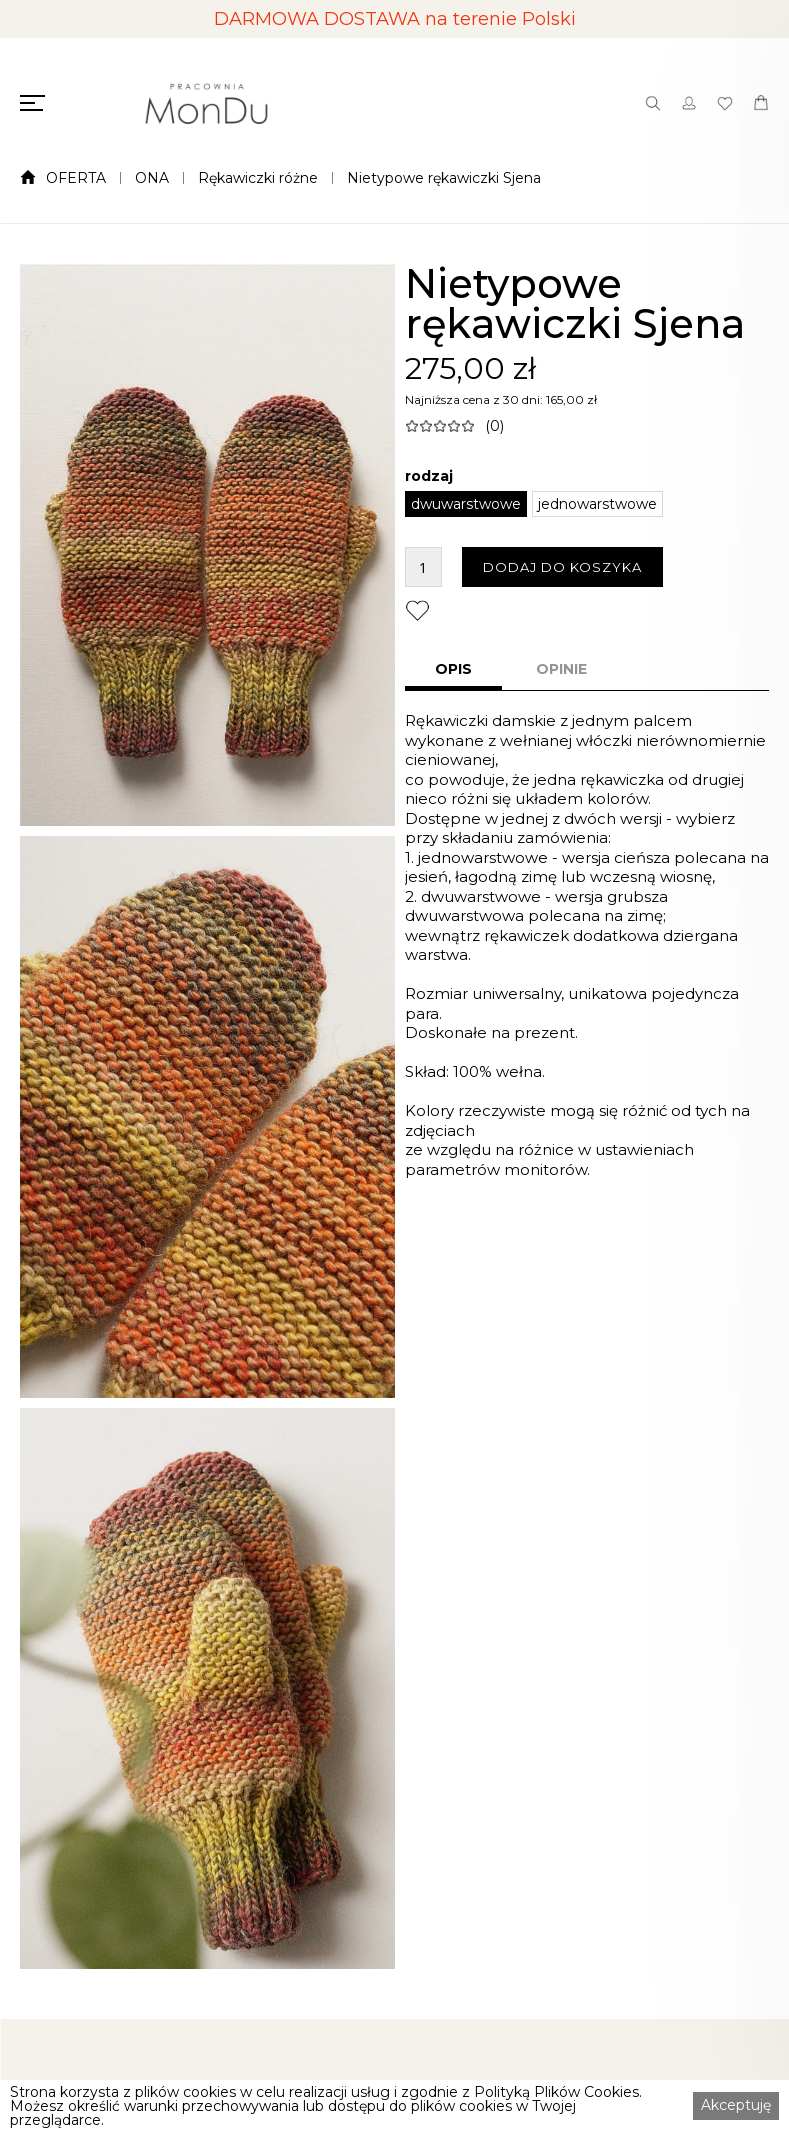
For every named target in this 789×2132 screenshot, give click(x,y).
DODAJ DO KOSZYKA (562, 567)
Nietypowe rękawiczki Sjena (444, 178)
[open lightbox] (207, 545)
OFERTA (76, 178)
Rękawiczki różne (258, 178)
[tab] (453, 671)
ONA (152, 178)
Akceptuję (736, 2105)
